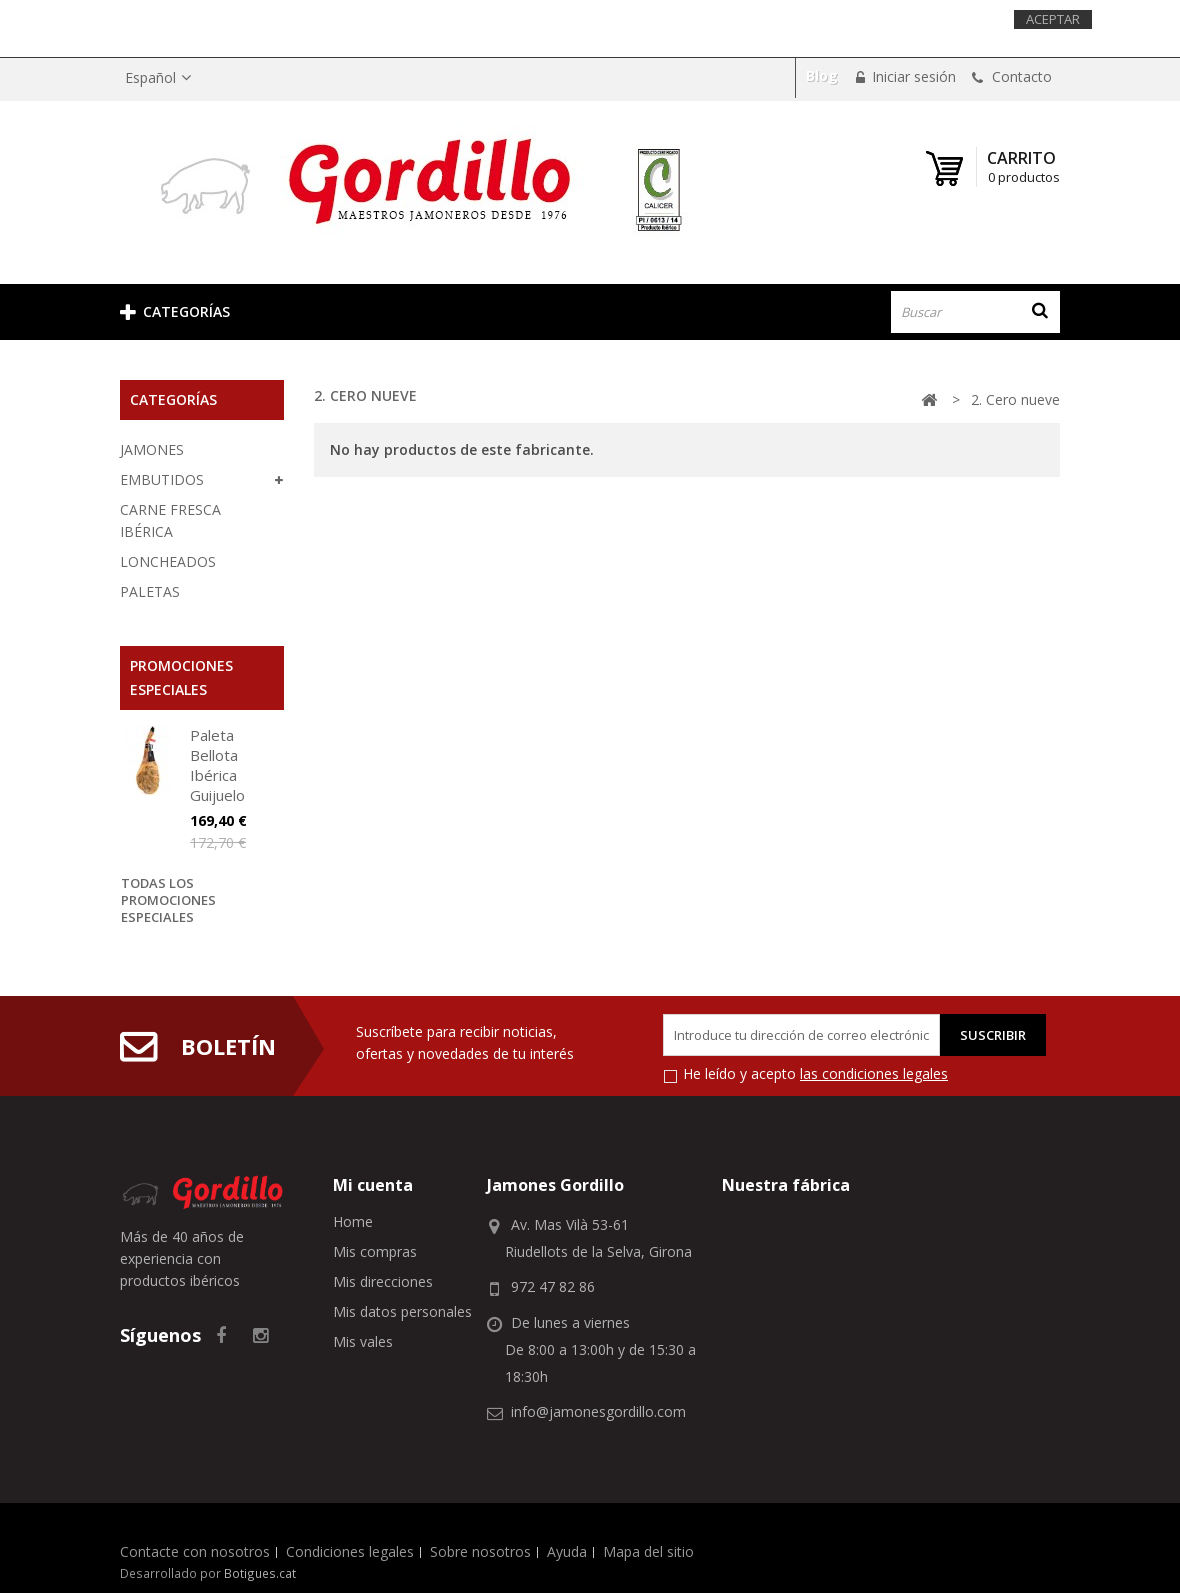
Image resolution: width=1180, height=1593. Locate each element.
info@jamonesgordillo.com (598, 1411)
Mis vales (363, 1341)
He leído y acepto (815, 1073)
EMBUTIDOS (162, 479)
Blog (822, 75)
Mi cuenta (373, 1185)
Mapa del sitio (648, 1551)
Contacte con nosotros (195, 1551)
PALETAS (150, 591)
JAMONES (152, 449)
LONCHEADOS (168, 561)
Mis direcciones (383, 1281)
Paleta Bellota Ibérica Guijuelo (217, 765)
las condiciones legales (874, 1073)
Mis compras (375, 1251)
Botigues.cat (260, 1573)
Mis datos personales (402, 1311)
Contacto (1020, 76)
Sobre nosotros (480, 1551)
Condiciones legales (350, 1551)
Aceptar (1053, 19)
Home (353, 1221)
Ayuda (567, 1551)
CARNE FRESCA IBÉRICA (170, 520)
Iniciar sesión (912, 76)
